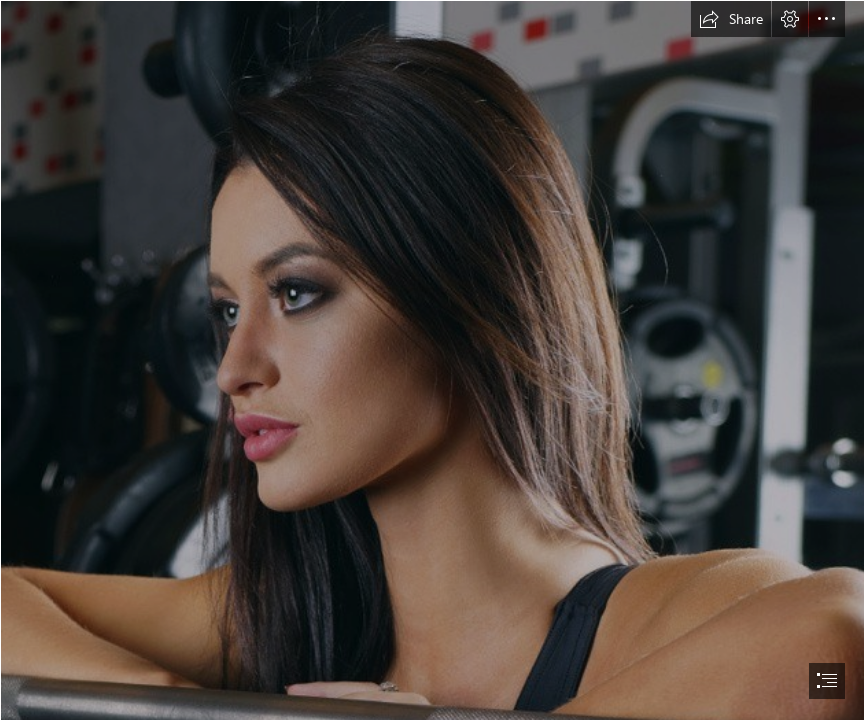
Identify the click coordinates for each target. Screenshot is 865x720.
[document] (432, 360)
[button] (731, 19)
